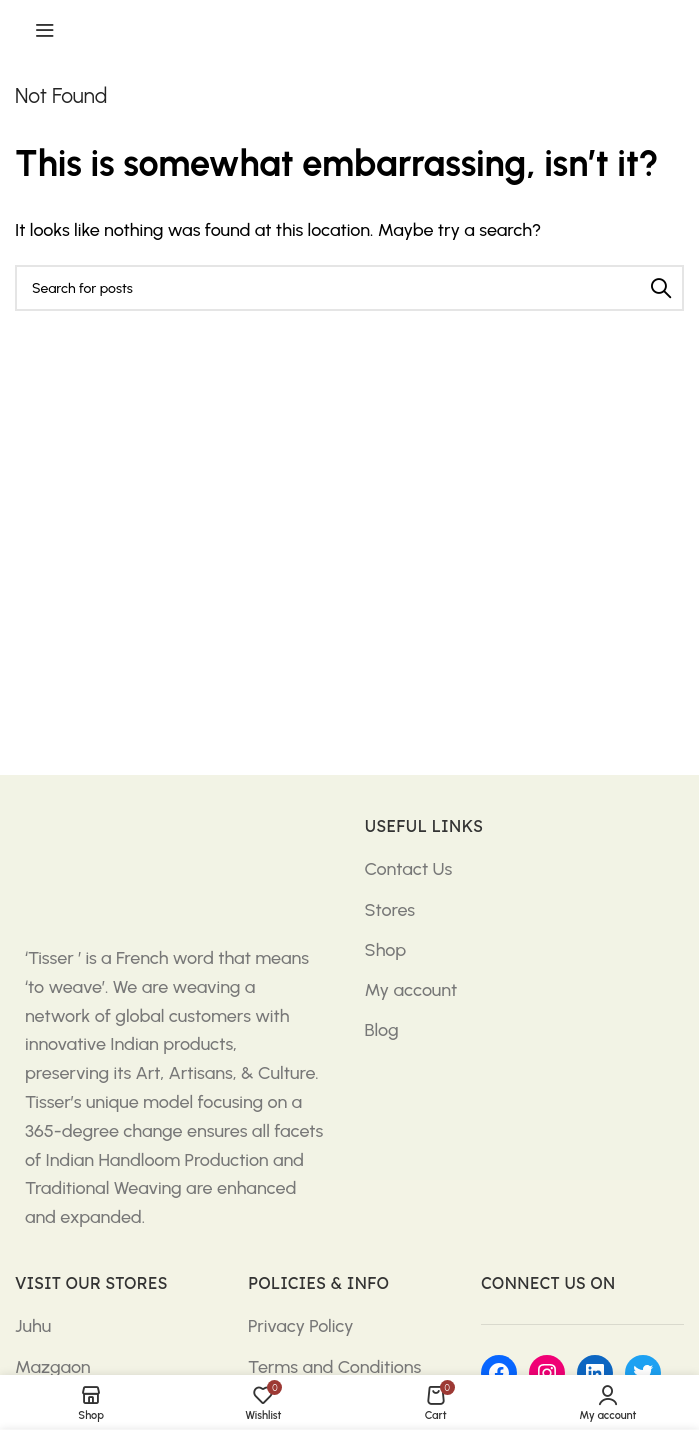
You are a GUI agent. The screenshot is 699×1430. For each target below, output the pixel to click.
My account (411, 990)
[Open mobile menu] (45, 30)
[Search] (349, 288)
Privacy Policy (301, 1326)
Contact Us (409, 869)
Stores (390, 910)
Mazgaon (53, 1367)
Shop (386, 950)
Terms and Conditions (334, 1367)
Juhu (33, 1326)
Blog (382, 1030)
